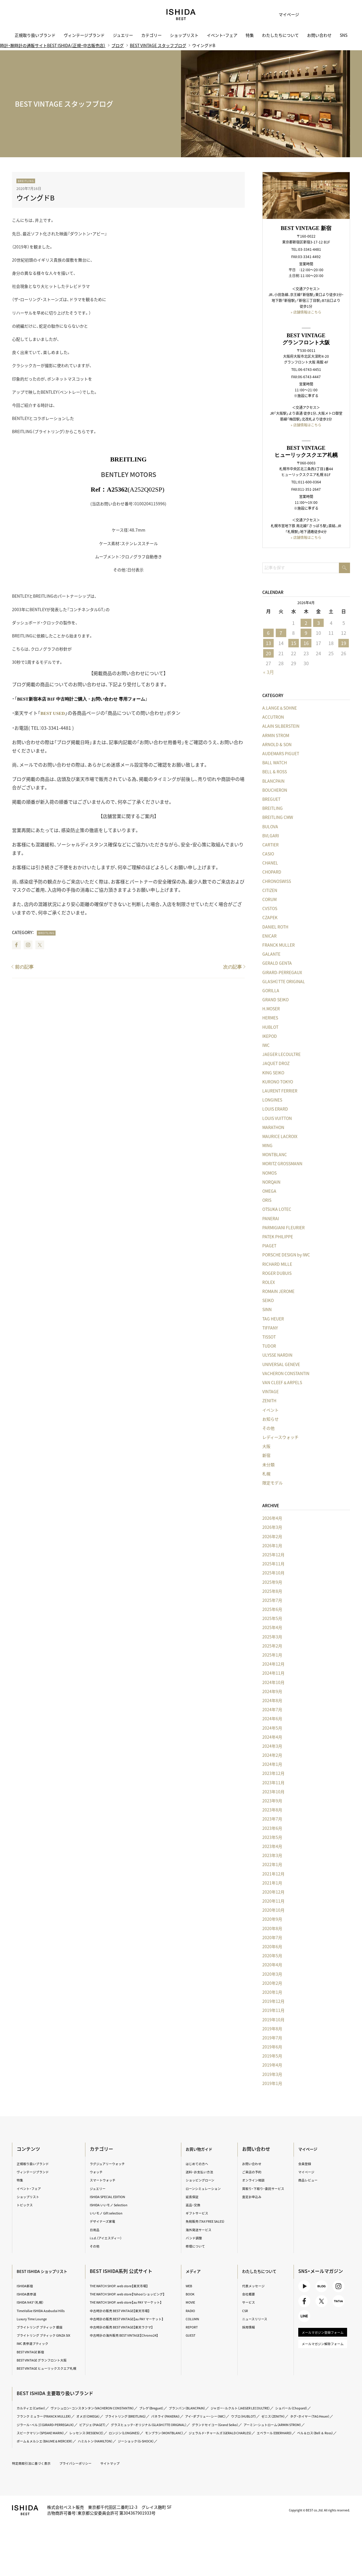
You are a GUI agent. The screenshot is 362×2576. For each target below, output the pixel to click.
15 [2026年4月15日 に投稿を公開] (291, 642)
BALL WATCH (272, 763)
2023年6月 (270, 1828)
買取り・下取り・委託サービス (264, 2191)
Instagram (30, 944)
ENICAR (267, 936)
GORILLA (268, 991)
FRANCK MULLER (276, 945)
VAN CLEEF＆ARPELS (279, 1383)
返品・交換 (194, 2205)
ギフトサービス (199, 2213)
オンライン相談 (254, 2180)
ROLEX (266, 1282)
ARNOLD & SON (274, 745)
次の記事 (229, 966)
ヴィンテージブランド (84, 35)
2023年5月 (270, 1837)
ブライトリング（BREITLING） (190, 2427)
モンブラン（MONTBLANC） (131, 2451)
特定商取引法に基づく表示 (37, 2482)
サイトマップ (127, 2482)
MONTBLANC (272, 1155)
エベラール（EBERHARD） (261, 2451)
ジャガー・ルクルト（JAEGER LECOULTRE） (281, 2418)
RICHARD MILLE (274, 1264)
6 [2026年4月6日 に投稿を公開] (266, 632)
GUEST (192, 2335)
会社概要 (248, 2294)
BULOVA (267, 826)
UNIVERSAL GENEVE (278, 1364)
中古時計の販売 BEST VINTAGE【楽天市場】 (127, 2316)
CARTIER (268, 845)
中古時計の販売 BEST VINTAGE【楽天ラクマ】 (129, 2337)
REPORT (193, 2327)
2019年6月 (270, 2047)
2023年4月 (270, 1846)
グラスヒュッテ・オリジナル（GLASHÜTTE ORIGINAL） (64, 2443)
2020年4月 (270, 1965)
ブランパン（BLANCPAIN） (218, 2418)
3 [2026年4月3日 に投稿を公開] (316, 621)
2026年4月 (270, 1518)
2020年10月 (271, 1910)
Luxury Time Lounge (37, 2319)
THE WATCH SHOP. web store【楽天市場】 (126, 2286)
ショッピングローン (203, 2180)
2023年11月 (271, 1782)
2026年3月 (270, 1527)
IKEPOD (267, 1036)
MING (265, 1146)
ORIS (264, 1200)
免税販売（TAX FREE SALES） (209, 2221)
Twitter (42, 944)
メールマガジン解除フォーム (321, 2361)
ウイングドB (39, 196)
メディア (195, 2271)
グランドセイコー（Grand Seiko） (143, 2443)
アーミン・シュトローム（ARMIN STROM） (210, 2443)
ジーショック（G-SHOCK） (159, 2460)
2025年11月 (271, 1564)
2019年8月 (270, 2029)
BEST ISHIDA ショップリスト (50, 2271)
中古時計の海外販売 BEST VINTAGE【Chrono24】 (132, 2346)
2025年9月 (270, 1582)
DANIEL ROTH (273, 927)
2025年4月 (270, 1628)
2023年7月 (270, 1819)
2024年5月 (270, 1728)
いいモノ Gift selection (111, 2213)
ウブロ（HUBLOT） (34, 2435)
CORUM (267, 900)
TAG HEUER (270, 1319)
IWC (263, 1045)
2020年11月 (271, 1901)
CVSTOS (267, 909)
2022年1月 (270, 1865)
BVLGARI (268, 836)
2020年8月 (270, 1928)
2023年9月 (270, 1801)
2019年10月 (271, 2019)
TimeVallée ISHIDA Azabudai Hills (48, 2310)
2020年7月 (270, 1938)
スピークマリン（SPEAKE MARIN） (279, 2443)
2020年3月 (270, 1974)
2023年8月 (270, 1810)
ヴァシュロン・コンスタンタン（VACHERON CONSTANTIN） (108, 2418)
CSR (244, 2310)
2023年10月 (271, 1792)
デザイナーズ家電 (106, 2221)
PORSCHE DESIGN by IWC (283, 1255)
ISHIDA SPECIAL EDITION (113, 2197)
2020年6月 (270, 1947)
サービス (248, 2302)
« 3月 (266, 671)
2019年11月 (271, 2010)
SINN (264, 1310)
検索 (338, 14)
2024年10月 (271, 1682)
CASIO (265, 854)
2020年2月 (270, 1983)
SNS (343, 35)
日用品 (97, 2229)
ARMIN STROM (273, 735)
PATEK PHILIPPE (275, 1237)
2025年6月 (270, 1609)
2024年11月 (271, 1673)
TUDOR (266, 1346)
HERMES (267, 1018)
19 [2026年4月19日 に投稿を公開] (341, 642)
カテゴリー (151, 35)
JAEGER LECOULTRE (279, 1054)
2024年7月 (270, 1710)
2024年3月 (270, 1746)
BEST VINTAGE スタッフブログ (159, 46)
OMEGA (267, 1191)
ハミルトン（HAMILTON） (112, 2460)
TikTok (337, 2305)
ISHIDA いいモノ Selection (114, 2205)
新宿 (264, 1455)
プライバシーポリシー (88, 2482)
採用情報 (248, 2327)
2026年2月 (270, 1536)
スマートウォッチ (106, 2180)
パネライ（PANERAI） (237, 2427)
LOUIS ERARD (272, 1109)
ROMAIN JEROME (276, 1291)
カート (324, 14)
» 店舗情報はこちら (303, 311)
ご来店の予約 (252, 2172)
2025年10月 (271, 1573)
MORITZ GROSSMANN (280, 1164)
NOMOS (267, 1173)
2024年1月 (270, 1764)
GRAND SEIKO (273, 1000)
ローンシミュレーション (206, 2188)
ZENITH (267, 1401)
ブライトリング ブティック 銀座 (46, 2327)
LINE (304, 2322)
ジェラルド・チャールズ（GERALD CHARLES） (197, 2451)
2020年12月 (271, 1892)
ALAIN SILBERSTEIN (278, 726)
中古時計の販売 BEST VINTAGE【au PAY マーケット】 (132, 2326)
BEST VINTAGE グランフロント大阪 (49, 2365)
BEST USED (55, 712)
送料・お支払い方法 (202, 2172)
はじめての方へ (199, 2164)
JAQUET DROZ (273, 1063)
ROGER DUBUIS (274, 1273)
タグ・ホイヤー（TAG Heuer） (111, 2435)
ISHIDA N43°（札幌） (35, 2302)
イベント (268, 1410)
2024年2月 (270, 1755)
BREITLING (29, 179)
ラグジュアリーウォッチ (112, 2164)
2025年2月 (270, 1646)
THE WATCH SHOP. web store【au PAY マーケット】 (134, 2307)
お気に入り (309, 14)
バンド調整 (195, 2237)
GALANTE (269, 954)
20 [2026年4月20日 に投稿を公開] (265, 652)
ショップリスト (184, 35)
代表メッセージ (254, 2286)
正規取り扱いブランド (35, 35)
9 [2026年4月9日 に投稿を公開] (303, 632)
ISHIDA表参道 (31, 2294)
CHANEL (267, 863)
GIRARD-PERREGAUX (279, 972)
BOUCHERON (272, 790)
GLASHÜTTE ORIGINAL (281, 981)
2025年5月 (270, 1618)
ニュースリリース (256, 2319)
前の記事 (27, 966)
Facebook (19, 944)
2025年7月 (270, 1600)
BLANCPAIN (271, 781)
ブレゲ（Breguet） (177, 2418)
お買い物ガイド (202, 2149)
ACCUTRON (270, 717)
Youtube (304, 2288)
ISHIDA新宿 (29, 2286)
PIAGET (267, 1246)
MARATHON (271, 1127)
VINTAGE (268, 1392)
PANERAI (268, 1218)
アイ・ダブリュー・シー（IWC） (283, 2427)
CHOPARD (269, 872)
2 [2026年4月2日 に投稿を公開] (303, 621)
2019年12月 (271, 2001)
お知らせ (268, 1419)
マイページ (289, 14)
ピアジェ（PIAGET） (230, 2435)
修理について (197, 2246)
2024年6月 (270, 1719)
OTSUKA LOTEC (274, 1209)
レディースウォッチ (278, 1437)
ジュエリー (123, 35)
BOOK (191, 2294)
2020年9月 (270, 1919)
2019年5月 (270, 2056)
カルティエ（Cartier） (36, 2418)
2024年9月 (270, 1692)
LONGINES (270, 1100)
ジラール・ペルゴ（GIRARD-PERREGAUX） (174, 2435)
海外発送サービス (201, 2229)
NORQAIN (269, 1182)
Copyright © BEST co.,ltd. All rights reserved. (311, 2529)
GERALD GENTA (274, 963)
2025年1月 (270, 1655)
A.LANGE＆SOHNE (277, 708)
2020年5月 (270, 1956)
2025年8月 (270, 1591)
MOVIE (191, 2302)
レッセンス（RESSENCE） (40, 2451)
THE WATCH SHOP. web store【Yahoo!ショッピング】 (133, 2296)
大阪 (264, 1446)
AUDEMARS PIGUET (278, 754)
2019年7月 (270, 2038)
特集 (250, 35)
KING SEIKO (271, 1073)
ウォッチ (98, 2172)
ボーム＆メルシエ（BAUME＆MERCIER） (52, 2460)
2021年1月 (270, 1883)
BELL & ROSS (272, 772)
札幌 (264, 1474)
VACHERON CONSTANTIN (283, 1374)
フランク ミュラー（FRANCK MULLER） (94, 2427)
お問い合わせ (319, 35)
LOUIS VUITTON (274, 1118)
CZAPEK (267, 918)
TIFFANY (267, 1328)
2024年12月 (271, 1664)
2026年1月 (270, 1546)
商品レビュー (308, 2180)
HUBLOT (268, 1027)
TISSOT (266, 1337)
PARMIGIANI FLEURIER (281, 1228)
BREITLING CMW (275, 817)
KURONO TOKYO (275, 1082)
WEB (190, 2286)
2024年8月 (270, 1701)
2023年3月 (270, 1855)
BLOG (320, 2288)
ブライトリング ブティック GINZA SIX (48, 2338)
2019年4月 (270, 2065)
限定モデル (270, 1483)
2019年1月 (270, 2083)
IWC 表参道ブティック (38, 2349)
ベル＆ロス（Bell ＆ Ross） (309, 2451)
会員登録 (304, 2164)
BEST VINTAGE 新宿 (36, 2357)
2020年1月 (270, 1992)
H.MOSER (268, 1009)
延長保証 (193, 2197)
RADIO (191, 2310)
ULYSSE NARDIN (275, 1355)
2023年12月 (271, 1773)
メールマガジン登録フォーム (321, 2343)
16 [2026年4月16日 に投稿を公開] (303, 642)
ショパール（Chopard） (38, 2427)
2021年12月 (271, 1874)
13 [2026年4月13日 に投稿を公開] (265, 642)
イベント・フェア (222, 35)
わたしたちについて (280, 35)
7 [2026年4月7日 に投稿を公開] (278, 632)
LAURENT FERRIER (277, 1091)
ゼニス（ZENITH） (69, 2435)
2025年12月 (271, 1555)
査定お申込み (252, 2202)
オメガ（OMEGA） (146, 2427)
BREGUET (269, 799)
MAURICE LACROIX (277, 1137)
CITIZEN (267, 890)
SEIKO (265, 1300)
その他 (266, 1428)
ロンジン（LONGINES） (85, 2451)
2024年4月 (270, 1737)
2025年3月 (270, 1637)
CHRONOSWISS (274, 881)
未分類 (266, 1464)
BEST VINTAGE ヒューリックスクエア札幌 (49, 2376)
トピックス (28, 2205)
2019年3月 (270, 2074)
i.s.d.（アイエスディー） (110, 2237)
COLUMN (193, 2319)
